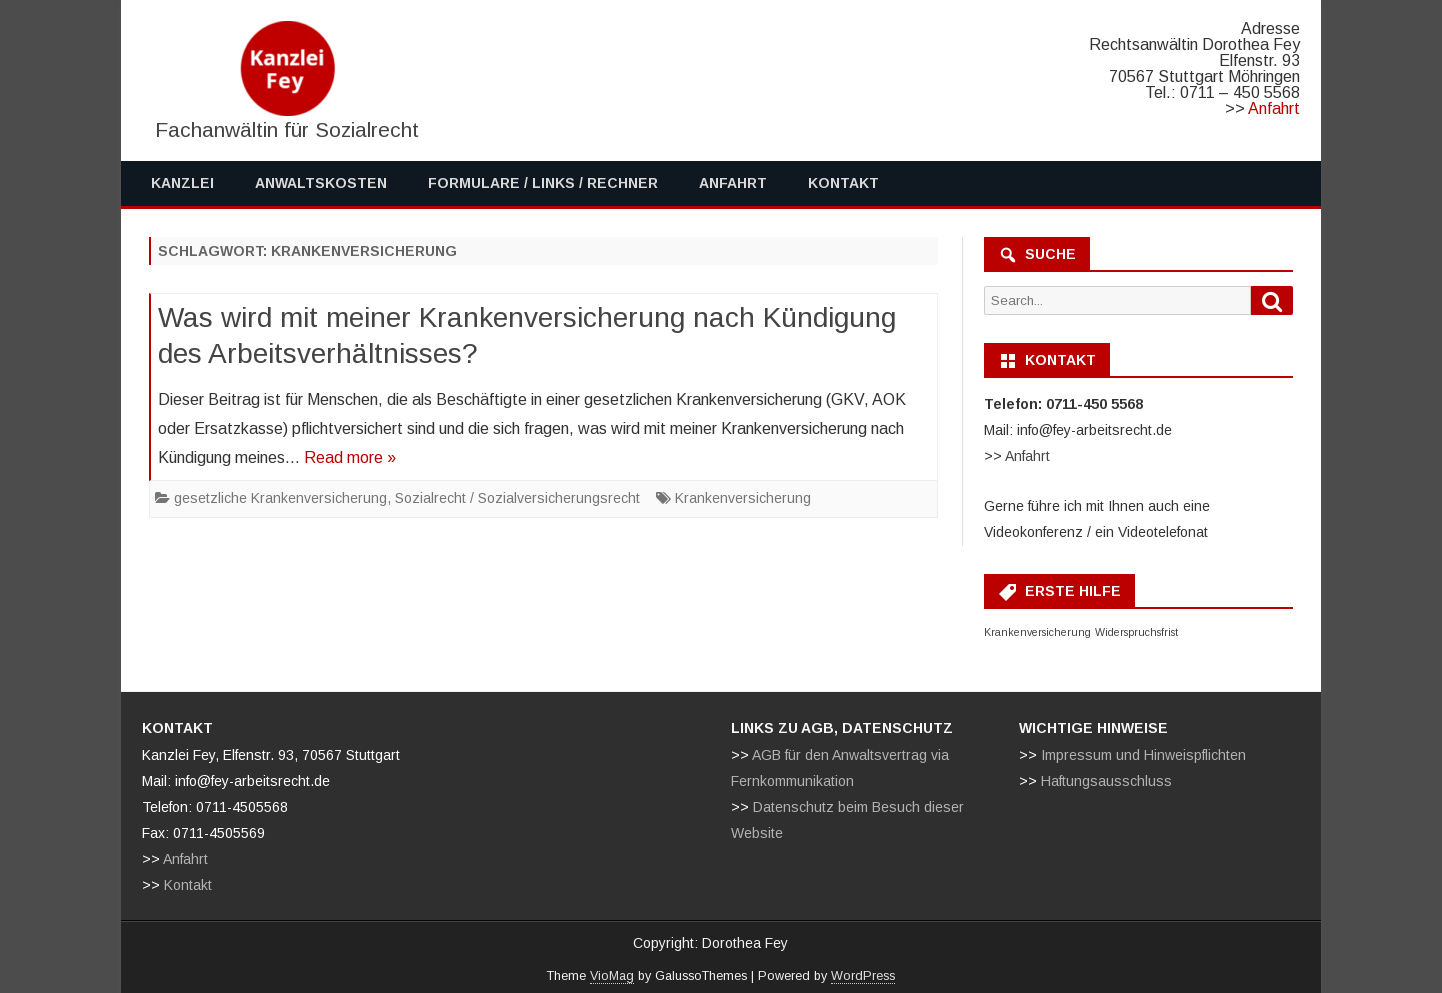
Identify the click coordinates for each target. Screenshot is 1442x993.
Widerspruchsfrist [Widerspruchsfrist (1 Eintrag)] (1136, 632)
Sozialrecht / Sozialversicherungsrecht (517, 498)
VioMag (612, 976)
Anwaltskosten (321, 183)
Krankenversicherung (743, 498)
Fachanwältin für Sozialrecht (287, 129)
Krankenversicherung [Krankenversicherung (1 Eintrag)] (1037, 632)
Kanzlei (182, 183)
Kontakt (843, 183)
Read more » (350, 457)
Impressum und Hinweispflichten (1143, 755)
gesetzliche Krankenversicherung (280, 498)
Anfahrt (1274, 108)
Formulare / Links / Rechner (543, 183)
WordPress (863, 976)
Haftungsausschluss (1106, 781)
